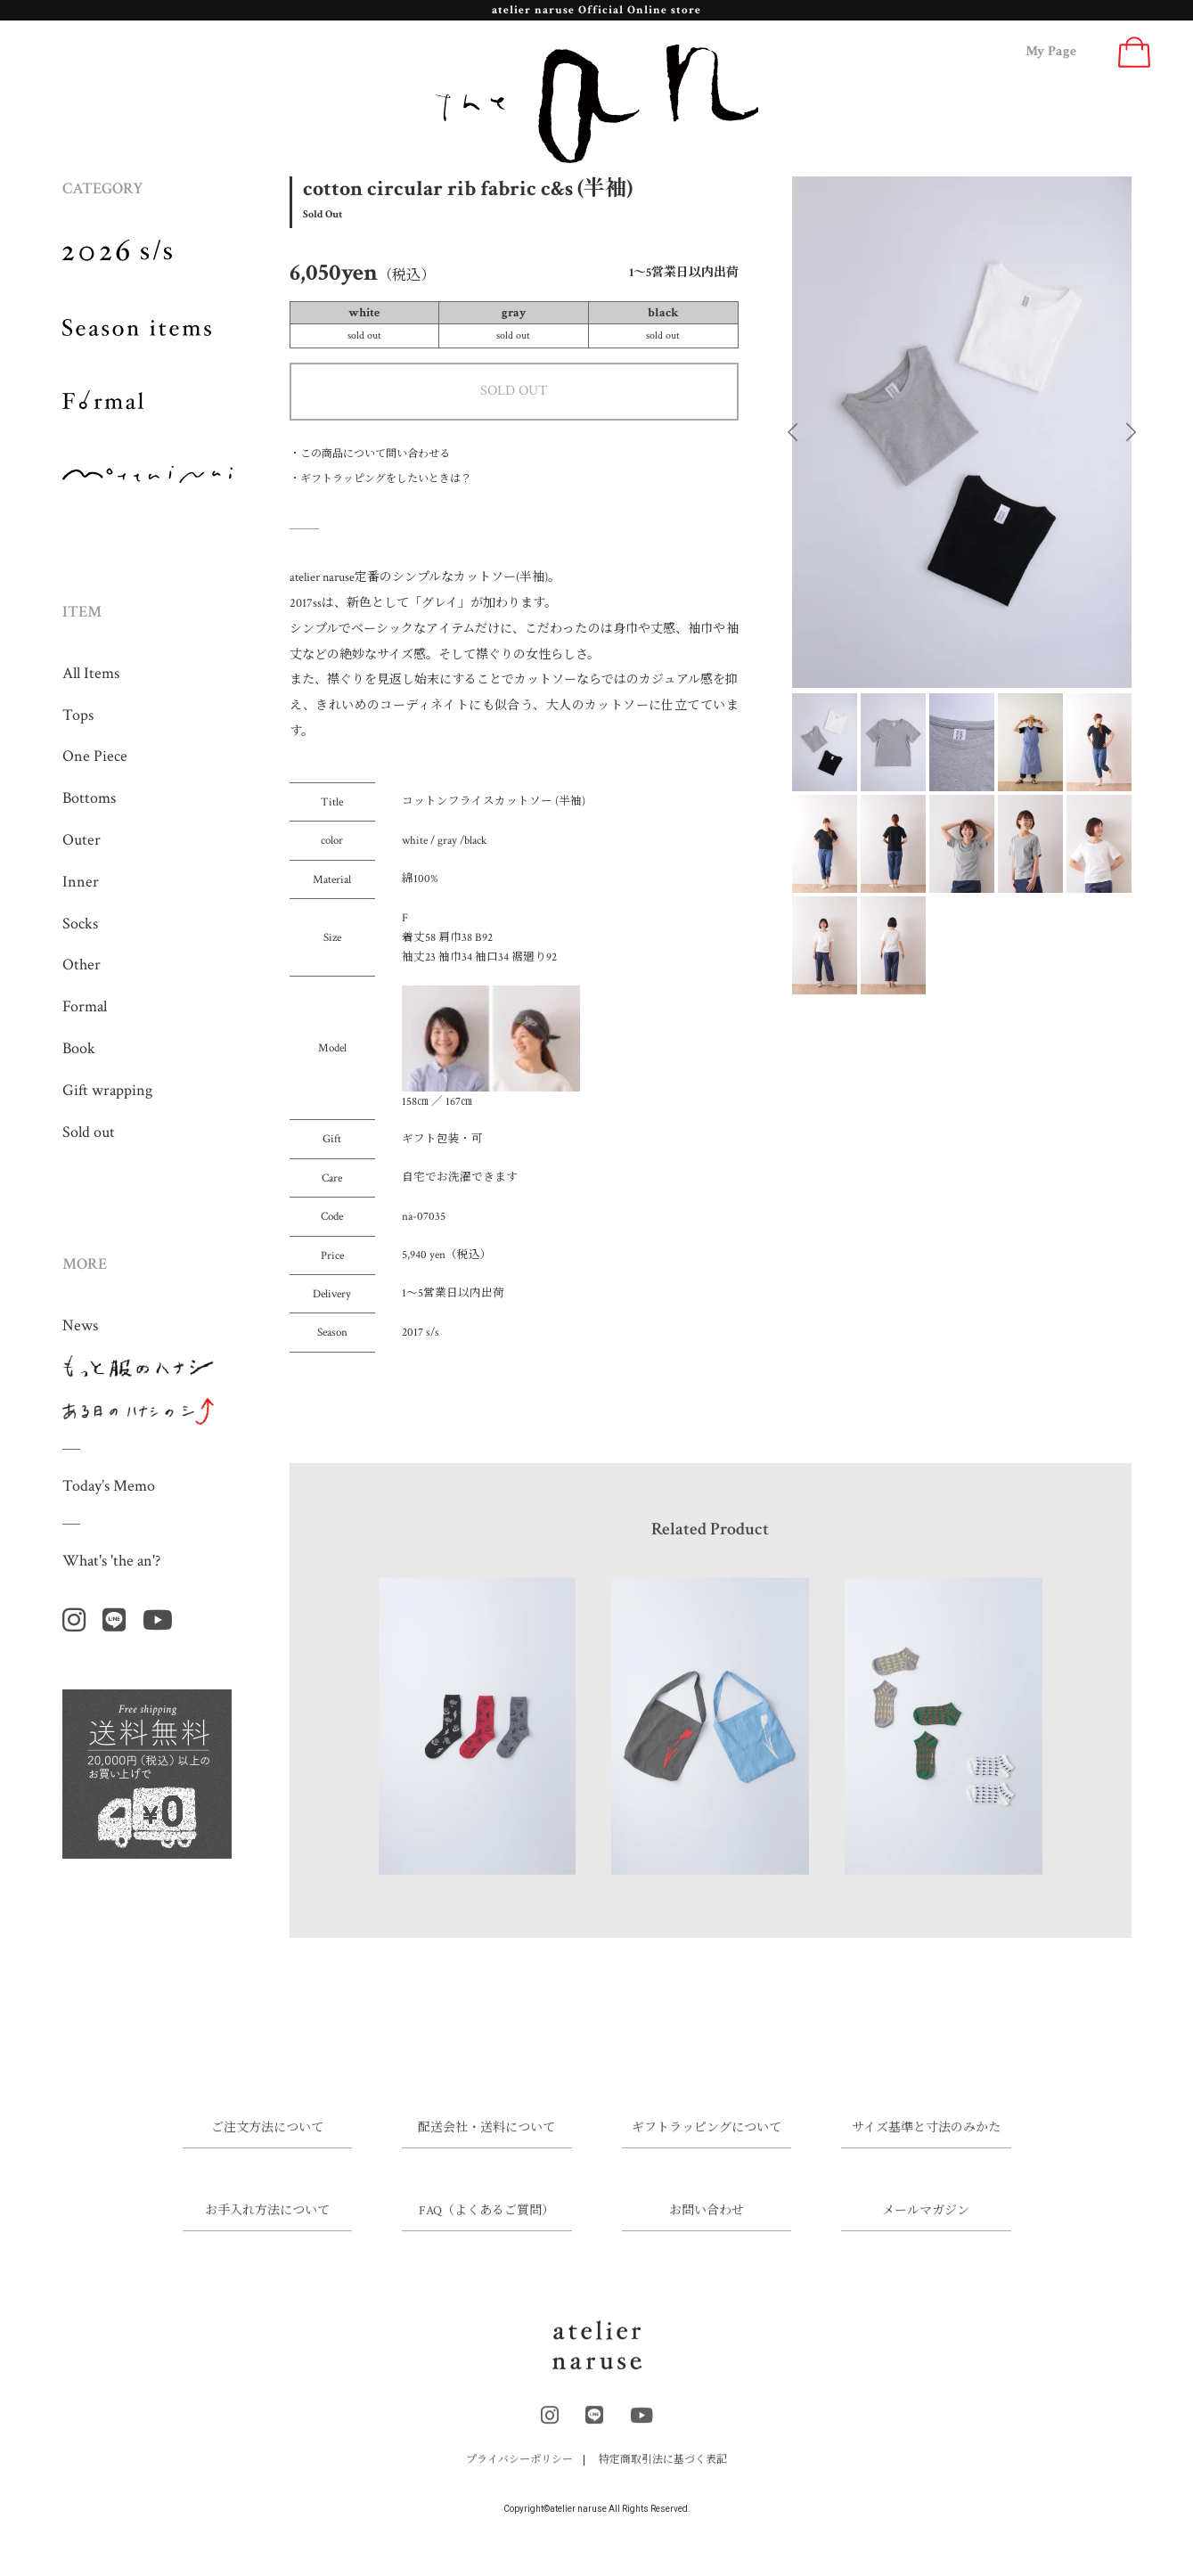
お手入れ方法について (267, 2225)
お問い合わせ (706, 2225)
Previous (792, 431)
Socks (80, 923)
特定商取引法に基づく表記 (663, 2473)
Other (81, 964)
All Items (90, 673)
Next (1131, 431)
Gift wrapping (107, 1090)
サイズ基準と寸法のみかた (926, 2142)
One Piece (94, 756)
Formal (84, 1006)
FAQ (486, 2225)
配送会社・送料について (486, 2142)
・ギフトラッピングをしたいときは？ (380, 479)
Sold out (88, 1132)
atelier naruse (596, 2358)
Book (78, 1048)
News (80, 1325)
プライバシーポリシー (519, 2473)
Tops (78, 715)
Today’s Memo (108, 1486)
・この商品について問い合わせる (370, 454)
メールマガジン (925, 2225)
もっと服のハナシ (138, 1368)
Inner (80, 881)
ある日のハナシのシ (138, 1411)
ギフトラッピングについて (706, 2142)
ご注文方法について (267, 2142)
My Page (1050, 51)
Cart (1134, 52)
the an (597, 104)
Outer (81, 840)
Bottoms (89, 798)
